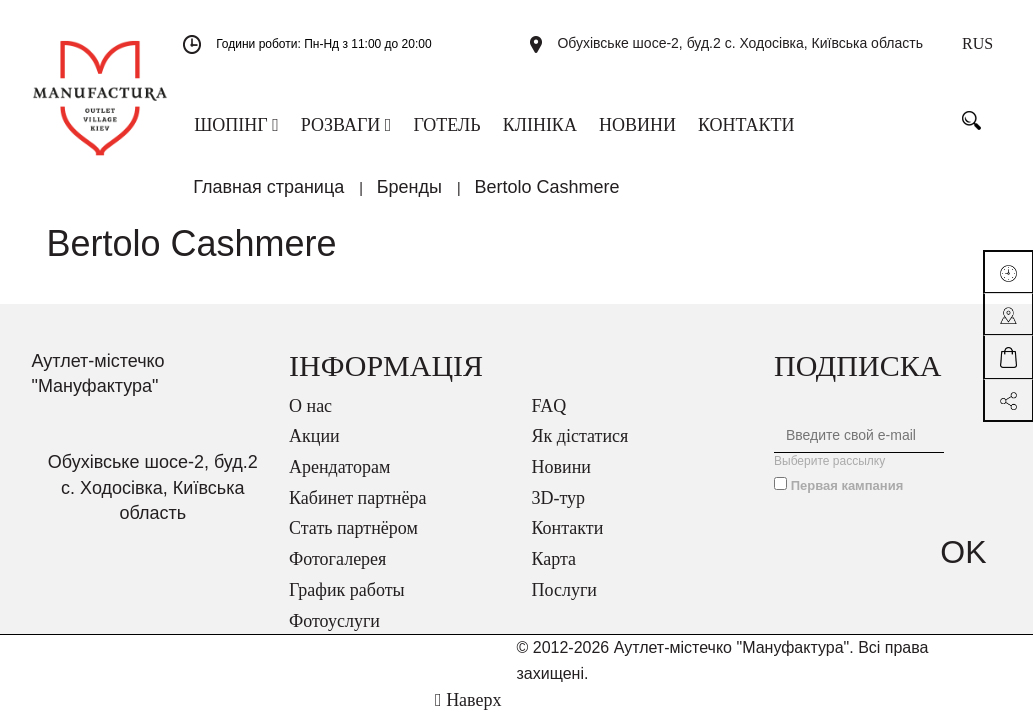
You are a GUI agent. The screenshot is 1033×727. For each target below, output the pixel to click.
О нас (310, 419)
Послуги (564, 603)
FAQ (549, 419)
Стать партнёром (353, 541)
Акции (314, 449)
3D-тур (559, 511)
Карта (554, 572)
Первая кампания (847, 498)
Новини (561, 480)
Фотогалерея (337, 572)
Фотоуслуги (334, 634)
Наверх (468, 713)
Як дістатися (580, 449)
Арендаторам (339, 480)
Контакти (568, 541)
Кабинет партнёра (357, 511)
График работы (347, 603)
